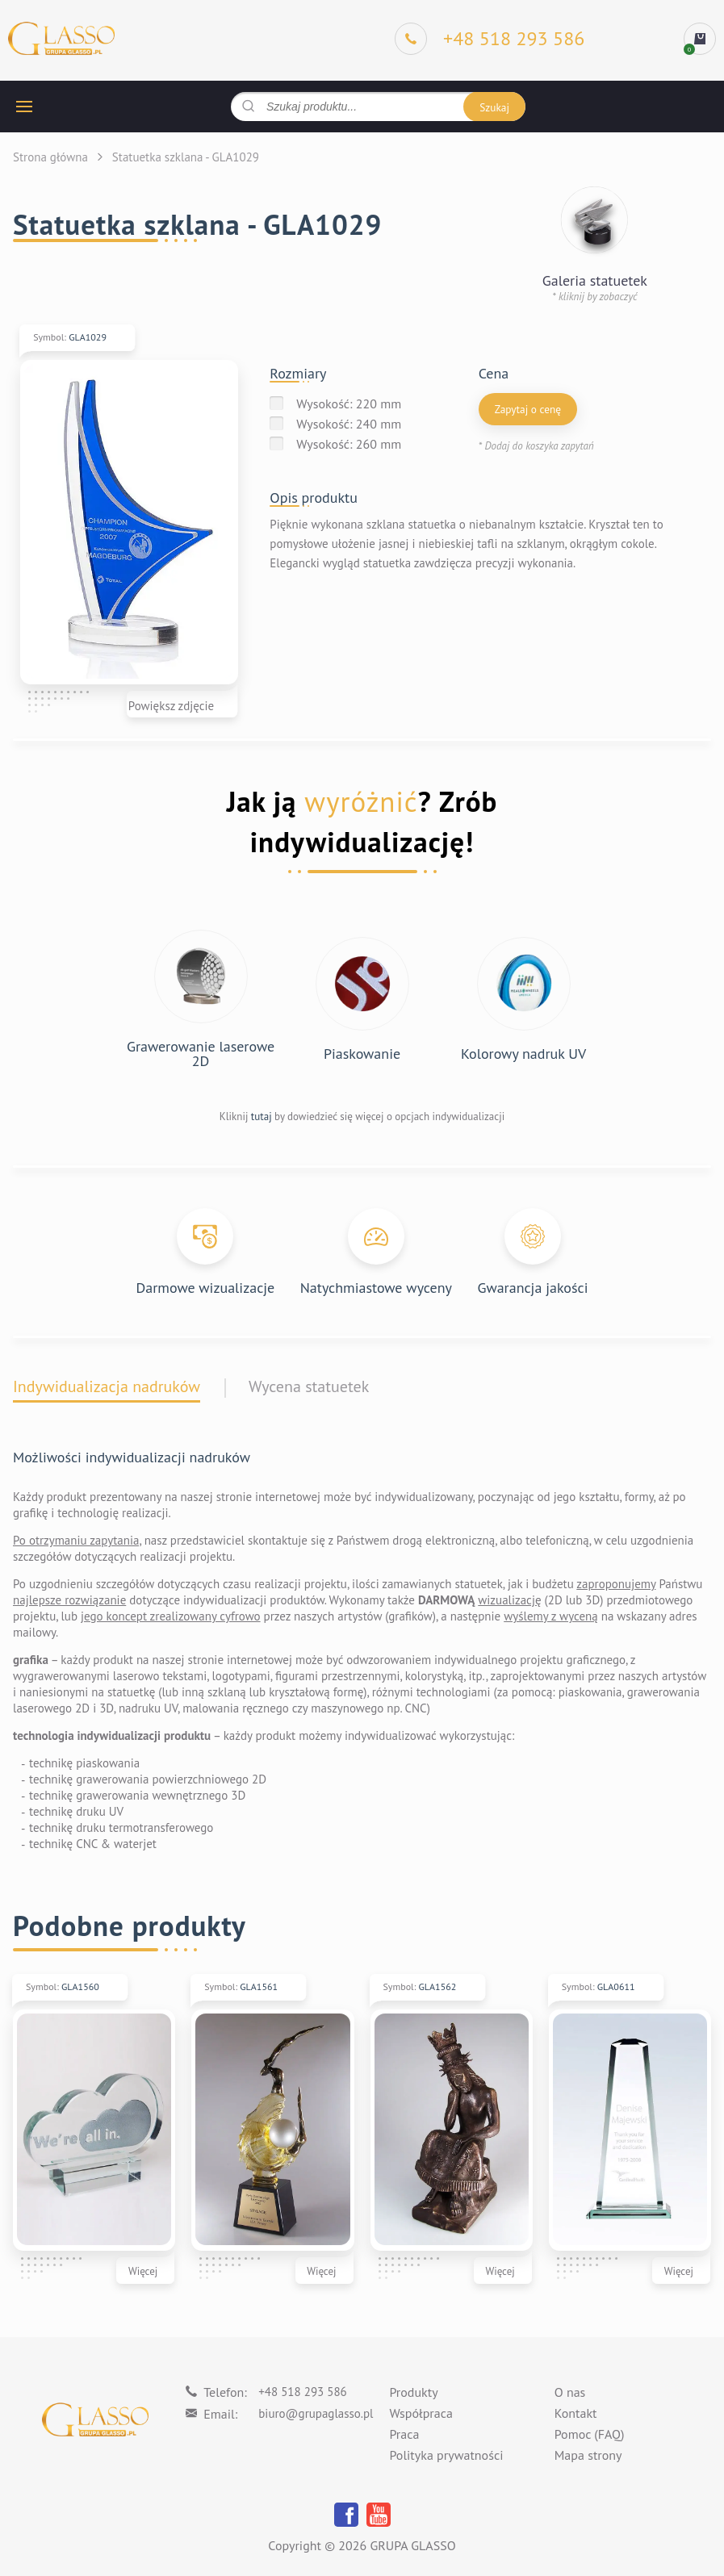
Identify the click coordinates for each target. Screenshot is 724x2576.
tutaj (261, 1116)
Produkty (413, 2393)
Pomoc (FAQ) (590, 2435)
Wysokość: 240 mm (348, 423)
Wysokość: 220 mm (348, 403)
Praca (404, 2435)
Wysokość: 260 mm (348, 443)
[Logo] (61, 39)
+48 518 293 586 (302, 2392)
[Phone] (489, 39)
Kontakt (576, 2414)
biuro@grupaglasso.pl (315, 2413)
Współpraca (420, 2414)
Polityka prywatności (446, 2455)
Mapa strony (588, 2455)
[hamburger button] (24, 106)
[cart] (700, 39)
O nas (570, 2393)
